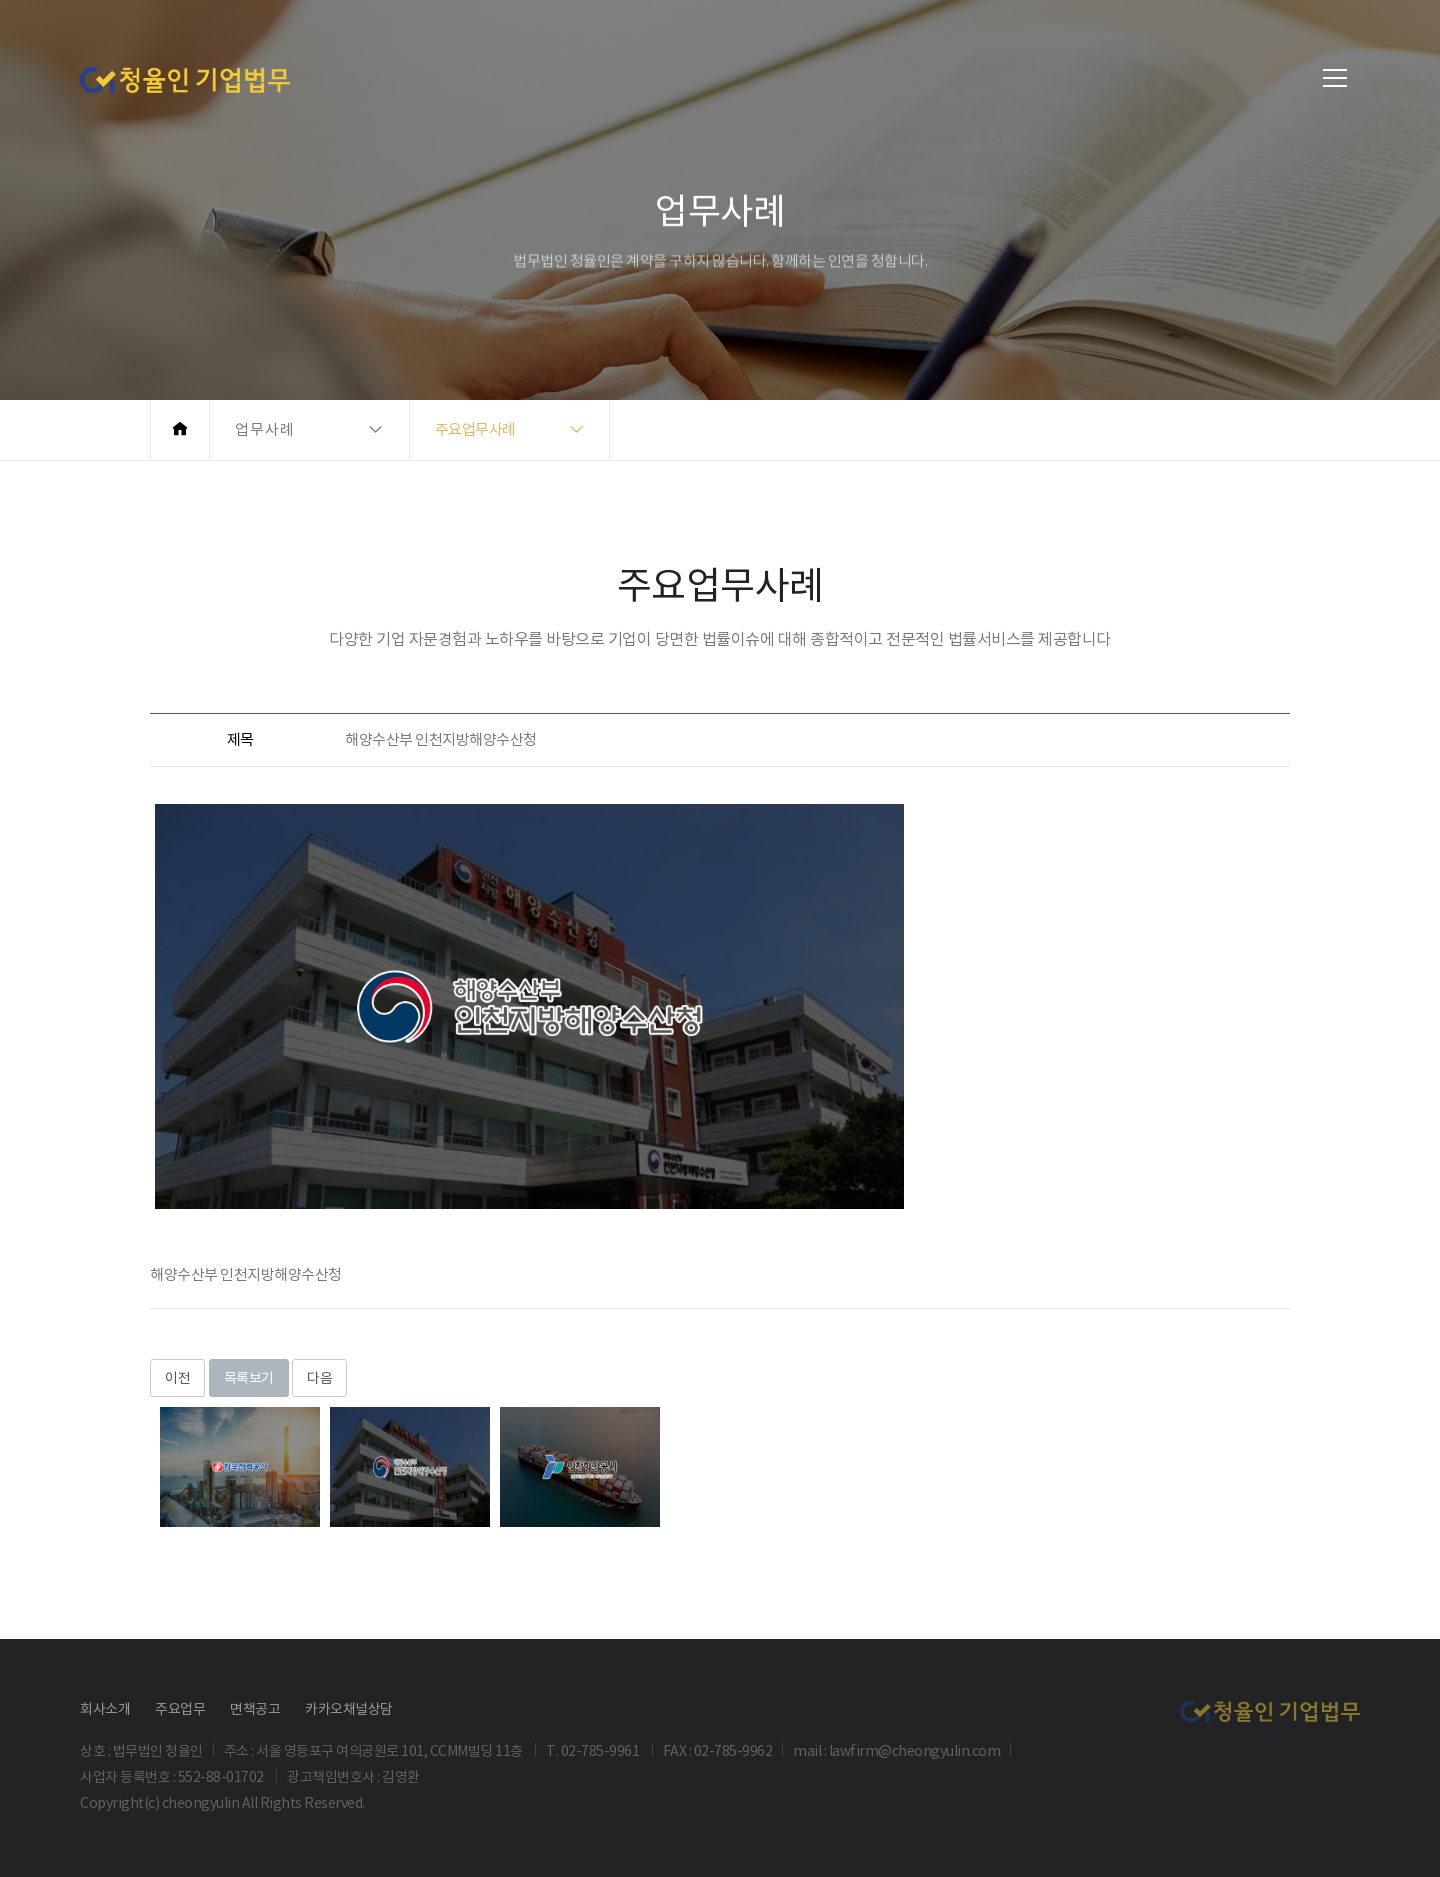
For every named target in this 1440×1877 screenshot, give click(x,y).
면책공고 (255, 1709)
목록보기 (249, 1378)
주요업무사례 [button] (475, 429)
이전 (177, 1378)
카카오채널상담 (349, 1709)
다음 (319, 1378)
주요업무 (180, 1709)
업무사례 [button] (265, 429)
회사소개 (105, 1709)
